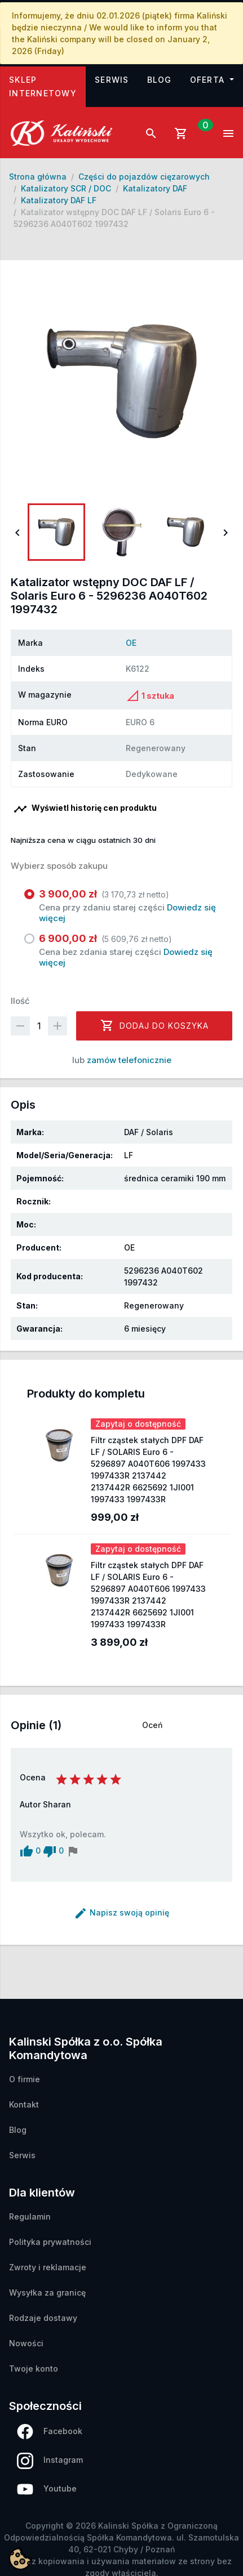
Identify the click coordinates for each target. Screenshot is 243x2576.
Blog (159, 79)
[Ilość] (39, 1026)
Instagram (50, 2461)
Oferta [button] (209, 79)
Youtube (47, 2489)
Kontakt (24, 2104)
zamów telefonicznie (129, 1060)
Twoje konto (33, 2368)
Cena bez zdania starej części (129, 950)
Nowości (26, 2343)
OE (131, 643)
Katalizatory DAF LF (58, 200)
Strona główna (38, 176)
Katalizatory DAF (155, 188)
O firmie (24, 2079)
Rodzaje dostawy (43, 2318)
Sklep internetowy (47, 86)
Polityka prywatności (50, 2242)
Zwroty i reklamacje (47, 2267)
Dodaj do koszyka (154, 1025)
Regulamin (30, 2216)
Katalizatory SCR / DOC (66, 188)
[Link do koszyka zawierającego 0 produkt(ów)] (190, 133)
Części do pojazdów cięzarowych (144, 176)
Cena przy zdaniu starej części (129, 905)
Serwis (112, 79)
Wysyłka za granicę (47, 2292)
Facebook (49, 2432)
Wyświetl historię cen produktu (85, 809)
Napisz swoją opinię (121, 1912)
